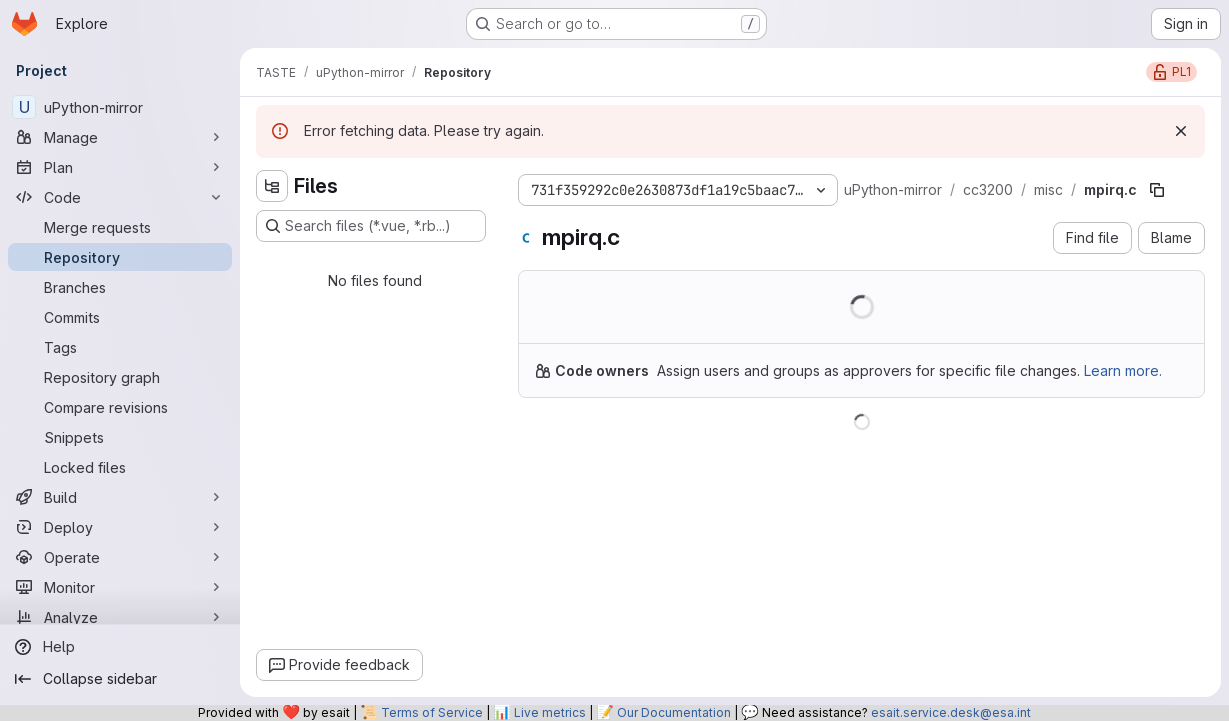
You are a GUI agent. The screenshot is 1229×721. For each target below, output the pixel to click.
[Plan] (120, 167)
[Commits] (120, 317)
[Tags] (120, 347)
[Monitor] (120, 587)
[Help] (120, 647)
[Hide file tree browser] (272, 186)
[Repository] (120, 257)
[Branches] (120, 287)
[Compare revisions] (120, 407)
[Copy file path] (1157, 190)
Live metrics (550, 712)
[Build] (120, 497)
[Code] (120, 197)
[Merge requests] (120, 227)
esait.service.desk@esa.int (951, 712)
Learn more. (1123, 370)
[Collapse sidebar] (120, 679)
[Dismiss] (1181, 131)
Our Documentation (674, 712)
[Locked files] (120, 467)
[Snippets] (120, 437)
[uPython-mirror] (120, 107)
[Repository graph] (120, 377)
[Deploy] (120, 527)
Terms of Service (432, 712)
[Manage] (120, 137)
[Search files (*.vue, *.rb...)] (371, 226)
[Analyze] (120, 617)
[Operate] (120, 557)
